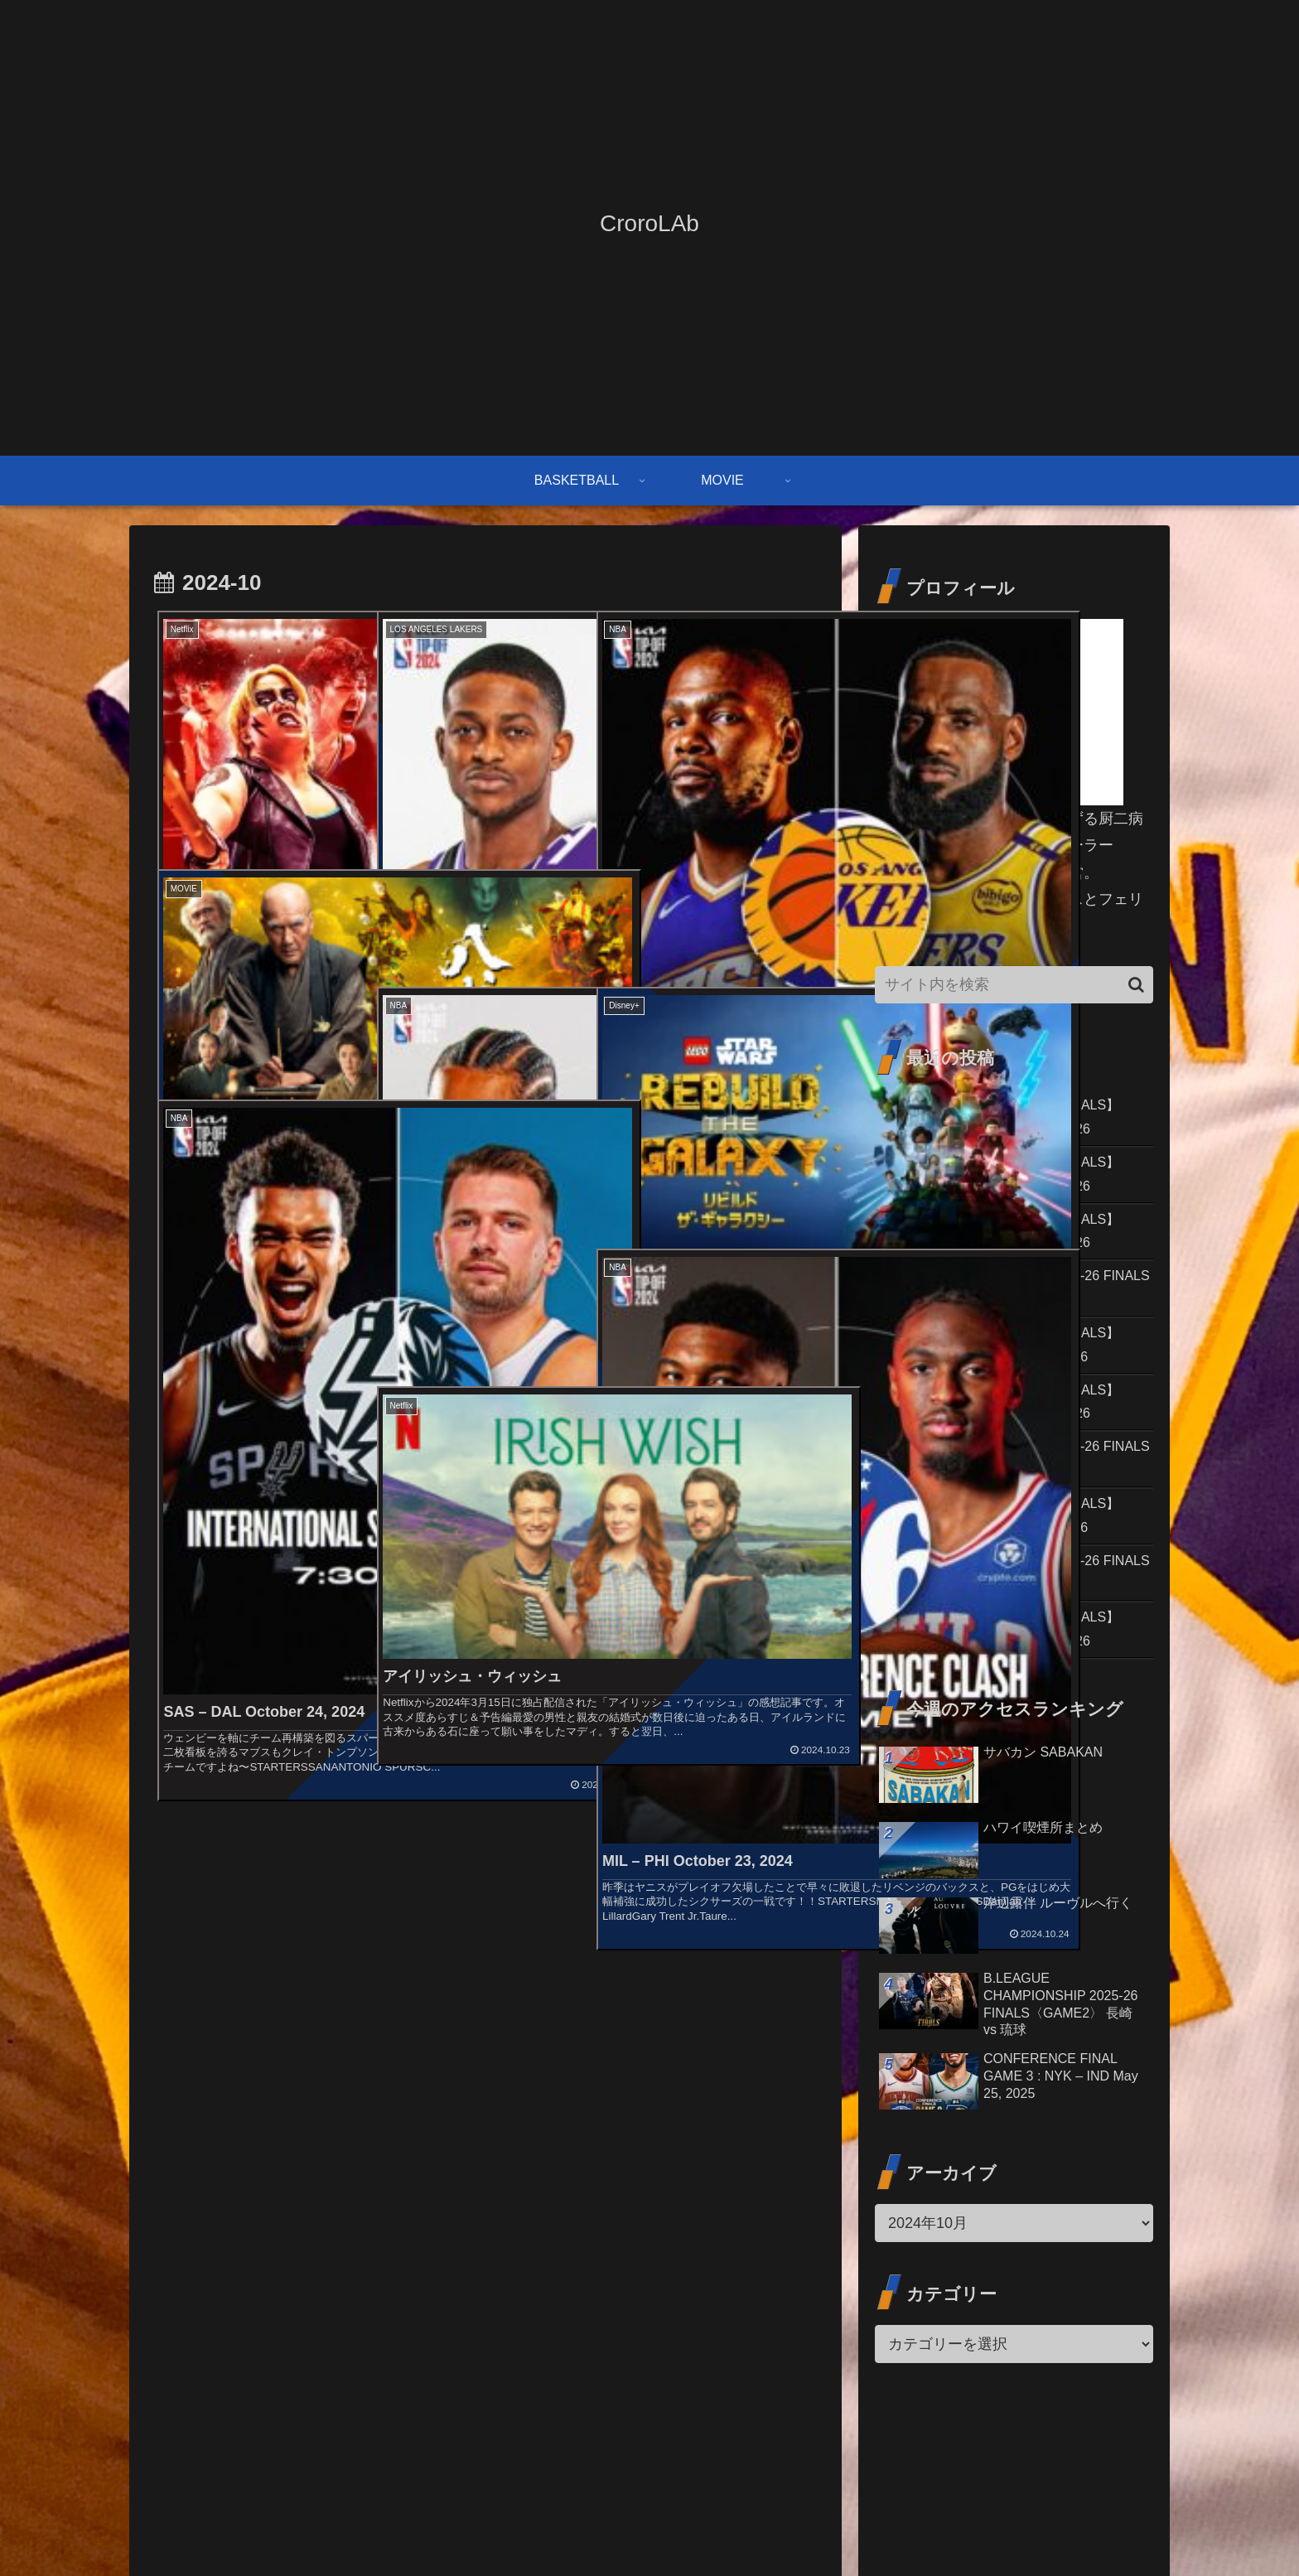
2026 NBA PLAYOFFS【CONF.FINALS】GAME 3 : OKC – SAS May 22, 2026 (1012, 1684)
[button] (1136, 984)
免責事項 (997, 2524)
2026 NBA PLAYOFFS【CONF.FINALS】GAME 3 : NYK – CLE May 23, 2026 (1012, 1559)
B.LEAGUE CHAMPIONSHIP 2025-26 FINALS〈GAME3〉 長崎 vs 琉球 (1001, 1308)
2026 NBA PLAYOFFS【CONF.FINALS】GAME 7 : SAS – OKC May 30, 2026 (1012, 1119)
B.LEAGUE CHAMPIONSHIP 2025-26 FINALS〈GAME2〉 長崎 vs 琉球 (1001, 1496)
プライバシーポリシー (1096, 2524)
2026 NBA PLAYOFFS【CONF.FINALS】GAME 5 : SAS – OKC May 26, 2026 (1012, 1245)
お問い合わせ (922, 2524)
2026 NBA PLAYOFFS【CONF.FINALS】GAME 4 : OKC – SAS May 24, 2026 (1012, 1433)
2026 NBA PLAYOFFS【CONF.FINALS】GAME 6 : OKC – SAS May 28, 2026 (1012, 1182)
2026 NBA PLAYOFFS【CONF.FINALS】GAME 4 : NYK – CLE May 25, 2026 (1012, 1370)
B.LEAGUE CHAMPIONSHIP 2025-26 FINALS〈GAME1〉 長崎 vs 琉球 (1001, 1621)
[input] (1014, 984)
